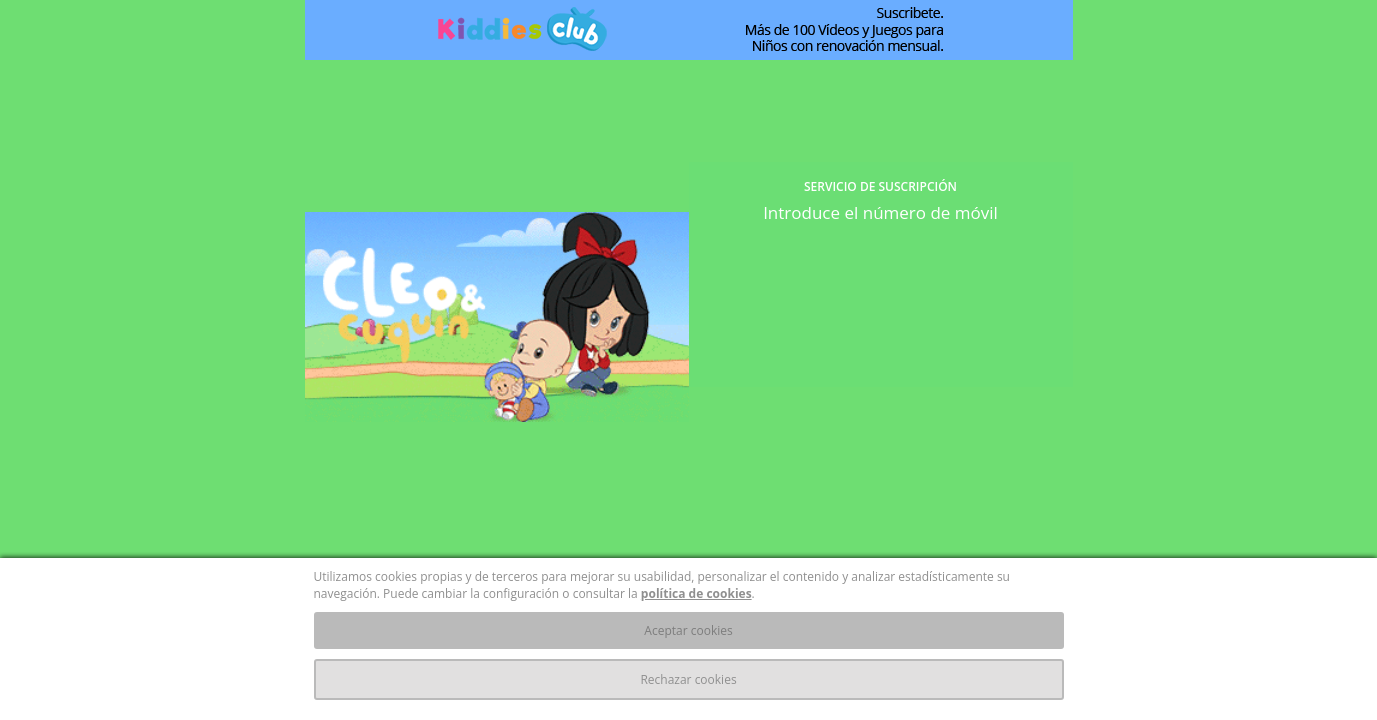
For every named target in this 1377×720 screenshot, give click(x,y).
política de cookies (696, 593)
